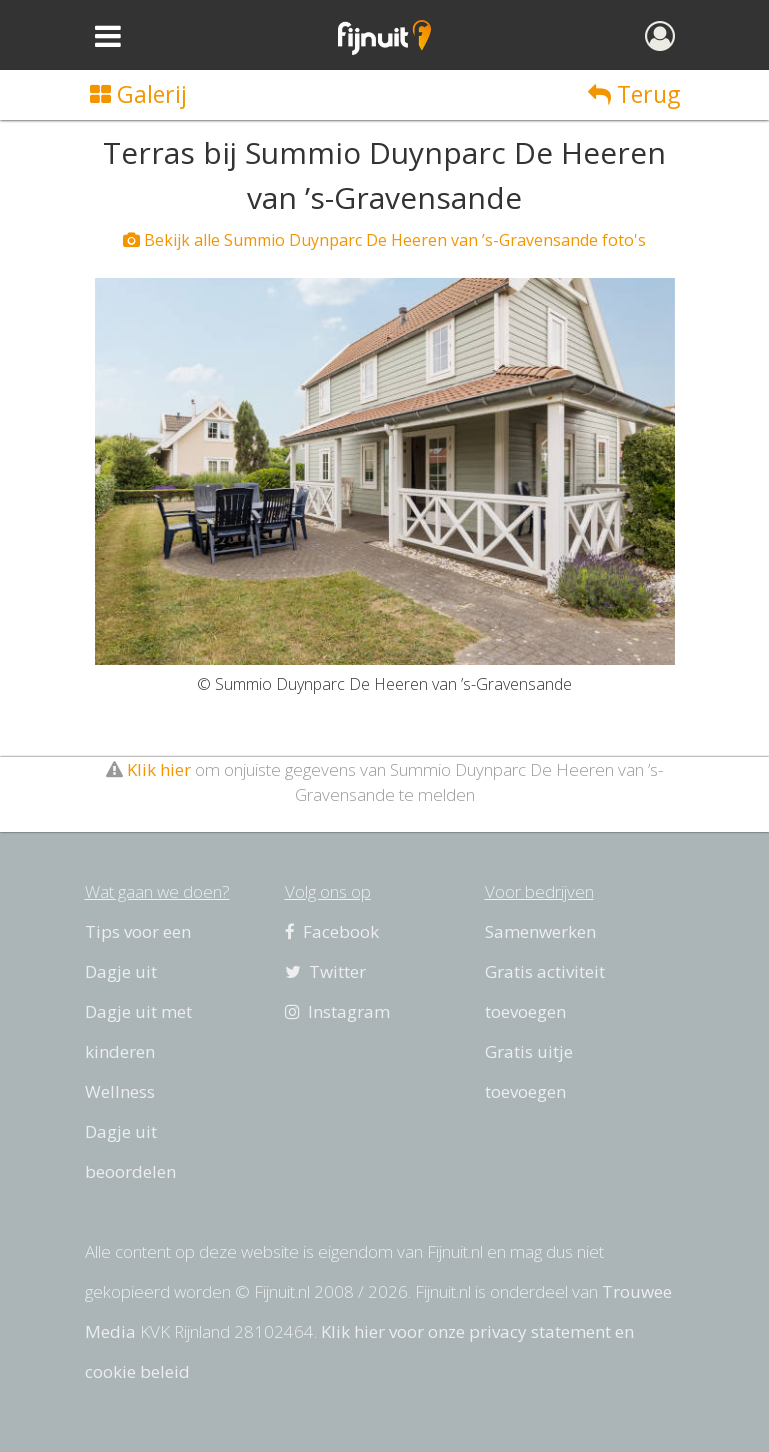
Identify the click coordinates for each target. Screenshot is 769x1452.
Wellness (120, 1091)
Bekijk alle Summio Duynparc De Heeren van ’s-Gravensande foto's (384, 240)
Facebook (332, 931)
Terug (634, 94)
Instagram (337, 1011)
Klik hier (159, 769)
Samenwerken (540, 931)
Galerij (138, 94)
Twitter (325, 971)
